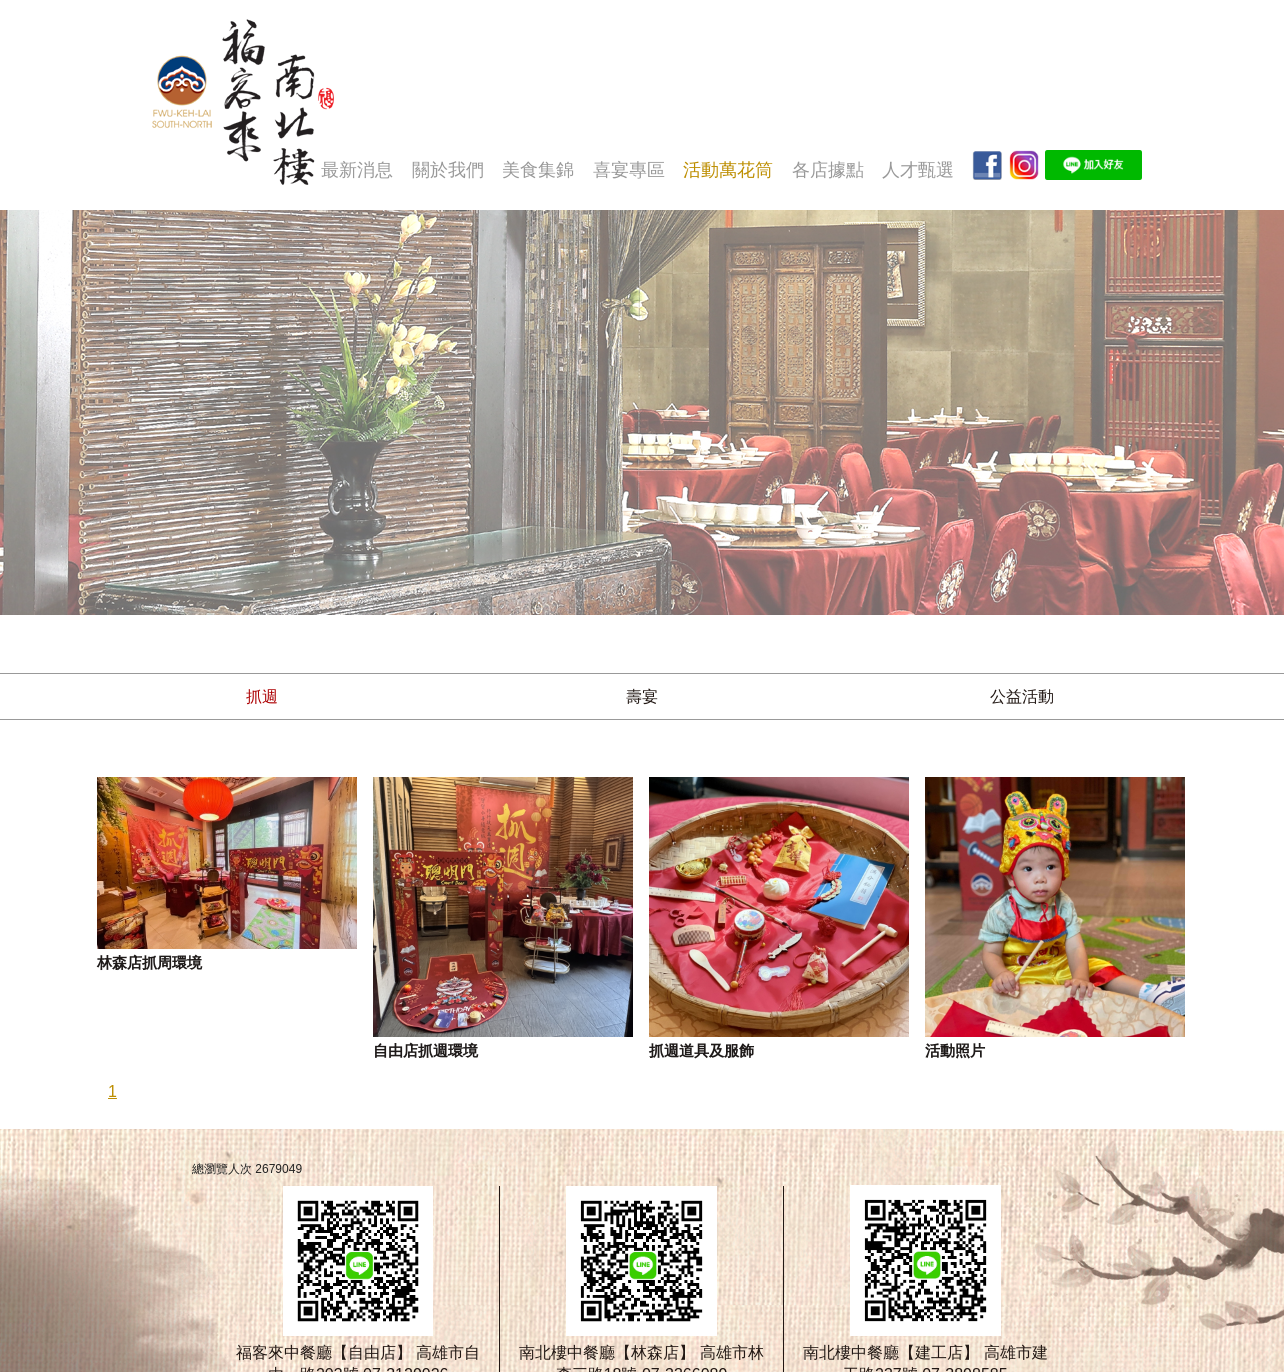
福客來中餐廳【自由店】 (324, 1352)
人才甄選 (918, 170)
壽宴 (642, 696)
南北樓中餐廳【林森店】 (607, 1352)
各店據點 (828, 170)
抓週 (262, 696)
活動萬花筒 (728, 170)
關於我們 (448, 170)
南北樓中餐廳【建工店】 (891, 1352)
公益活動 (1022, 696)
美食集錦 (538, 170)
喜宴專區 (629, 170)
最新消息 (357, 170)
